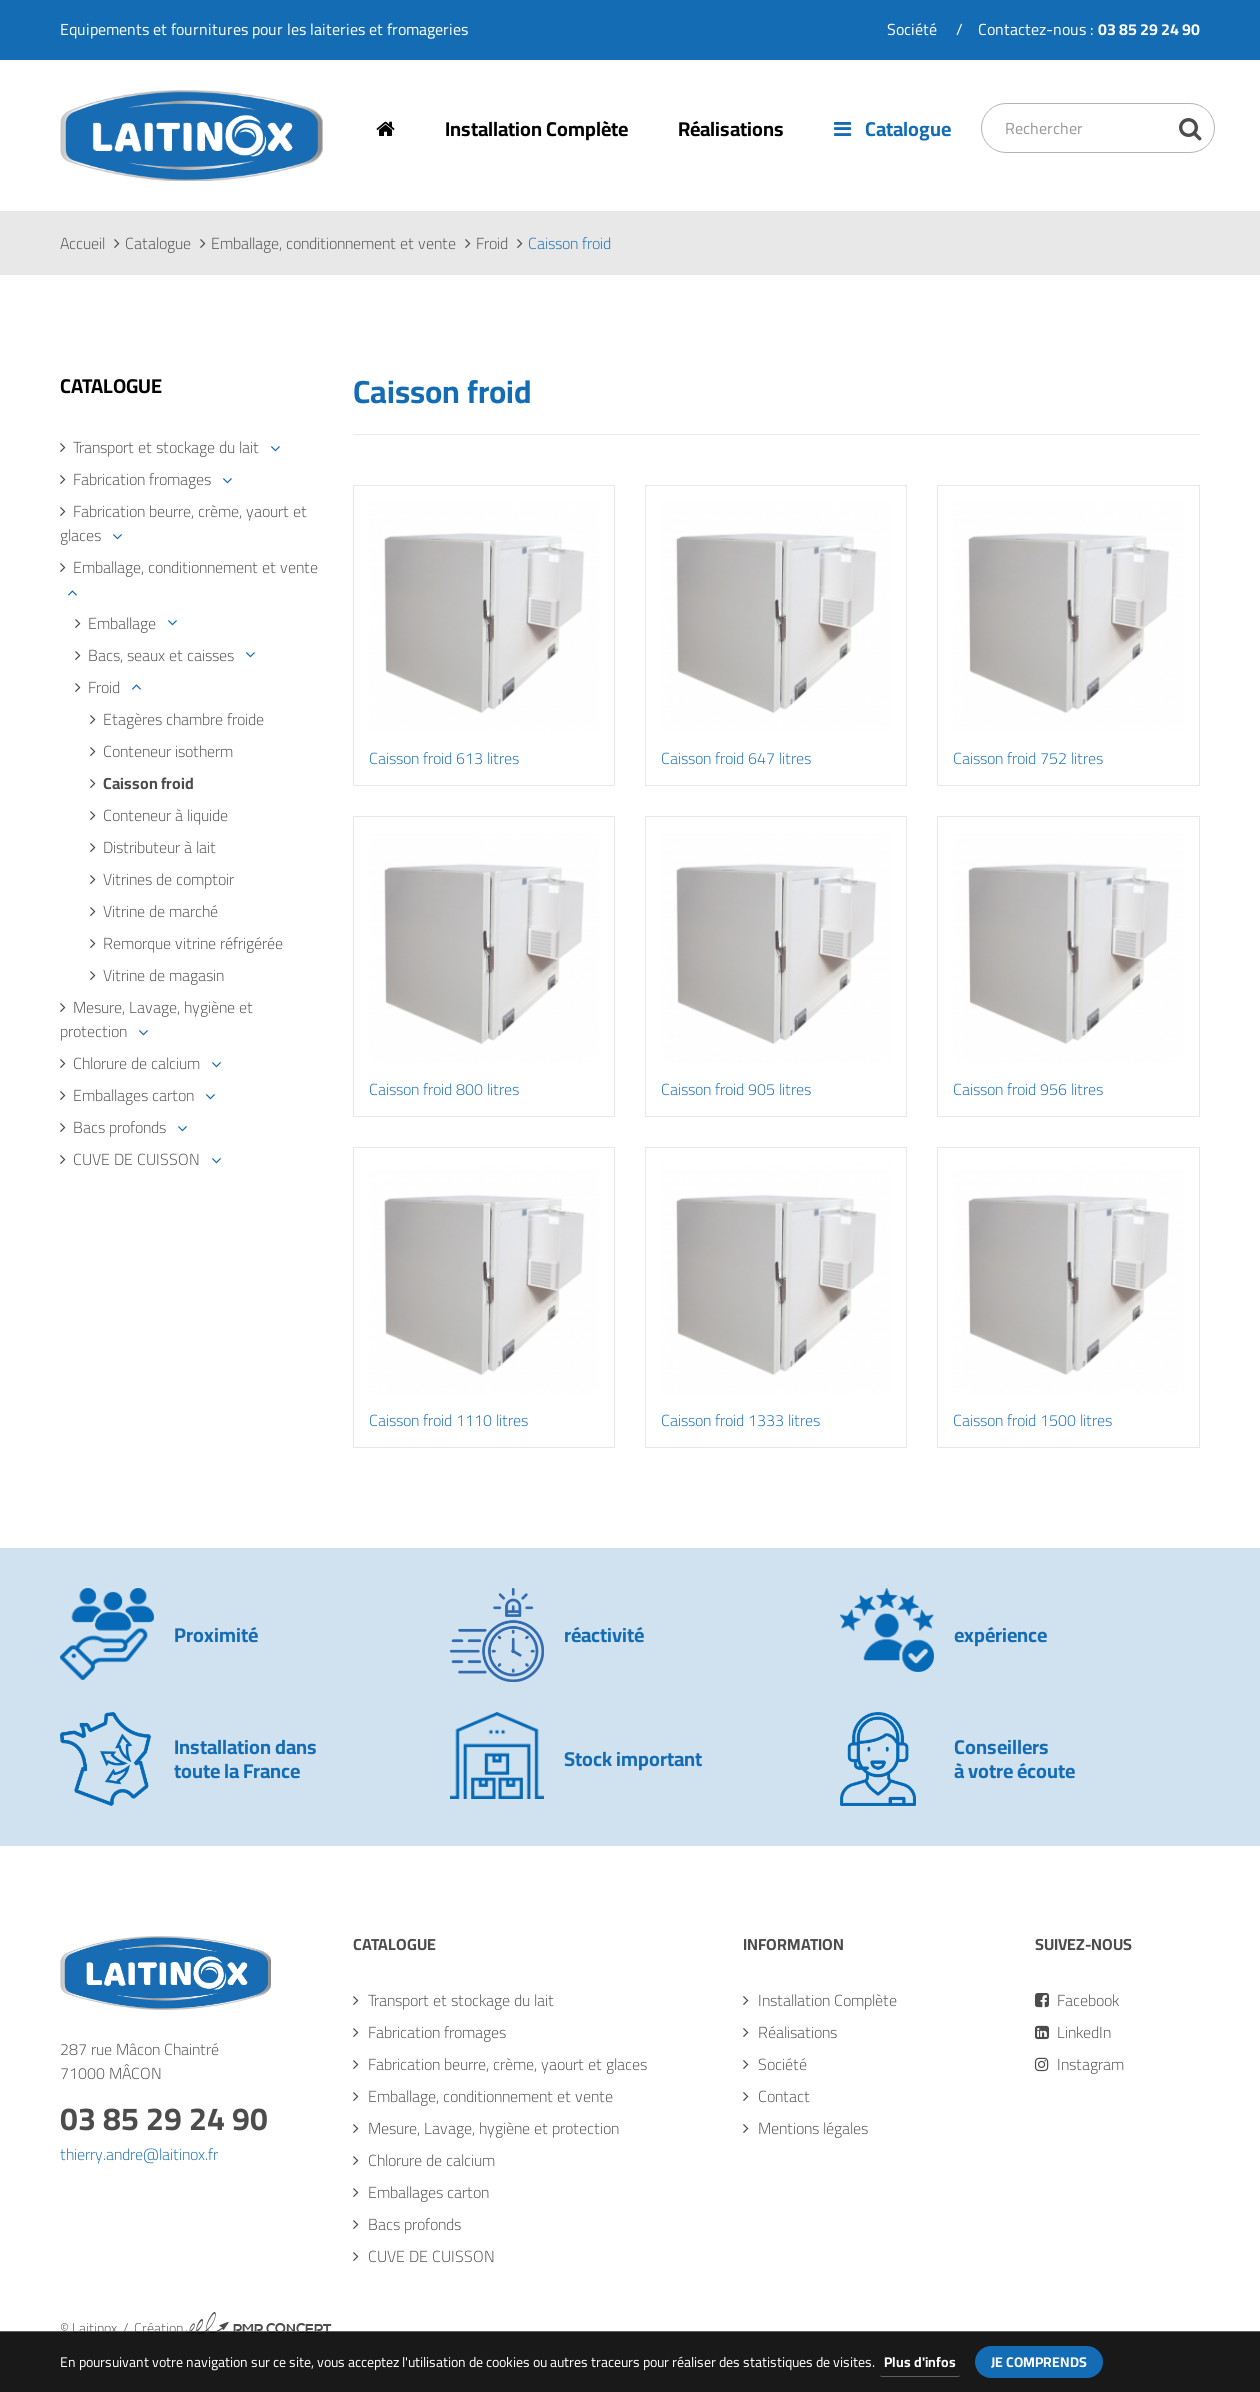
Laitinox (87, 179)
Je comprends (1039, 2362)
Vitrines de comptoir (168, 879)
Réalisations (731, 128)
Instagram (1079, 2064)
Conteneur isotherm (168, 751)
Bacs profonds (119, 1127)
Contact (784, 2096)
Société (912, 29)
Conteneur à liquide (165, 815)
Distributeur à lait (159, 847)
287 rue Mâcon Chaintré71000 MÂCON (139, 2061)
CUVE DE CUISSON (136, 1159)
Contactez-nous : (1089, 29)
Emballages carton (133, 1095)
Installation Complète (536, 128)
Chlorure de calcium (136, 1063)
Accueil (82, 243)
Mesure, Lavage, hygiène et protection (156, 1019)
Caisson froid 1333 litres (740, 1420)
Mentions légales (813, 2128)
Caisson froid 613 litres (444, 758)
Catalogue (892, 128)
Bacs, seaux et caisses (161, 655)
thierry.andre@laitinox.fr (139, 2154)
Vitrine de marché (160, 911)
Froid (492, 243)
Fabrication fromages (142, 479)
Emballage (122, 623)
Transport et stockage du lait (166, 447)
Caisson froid (148, 783)
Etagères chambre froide (183, 719)
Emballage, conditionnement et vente (333, 243)
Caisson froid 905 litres (736, 1089)
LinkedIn (1073, 2032)
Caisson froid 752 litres (1028, 758)
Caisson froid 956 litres (1028, 1089)
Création (233, 2328)
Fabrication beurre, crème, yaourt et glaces (183, 523)
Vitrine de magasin (163, 975)
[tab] (191, 447)
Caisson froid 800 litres (444, 1089)
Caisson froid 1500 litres (1032, 1420)
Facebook (1077, 2000)
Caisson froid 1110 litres (448, 1420)
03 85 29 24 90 (164, 2118)
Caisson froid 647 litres (736, 758)
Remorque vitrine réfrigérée (193, 943)
